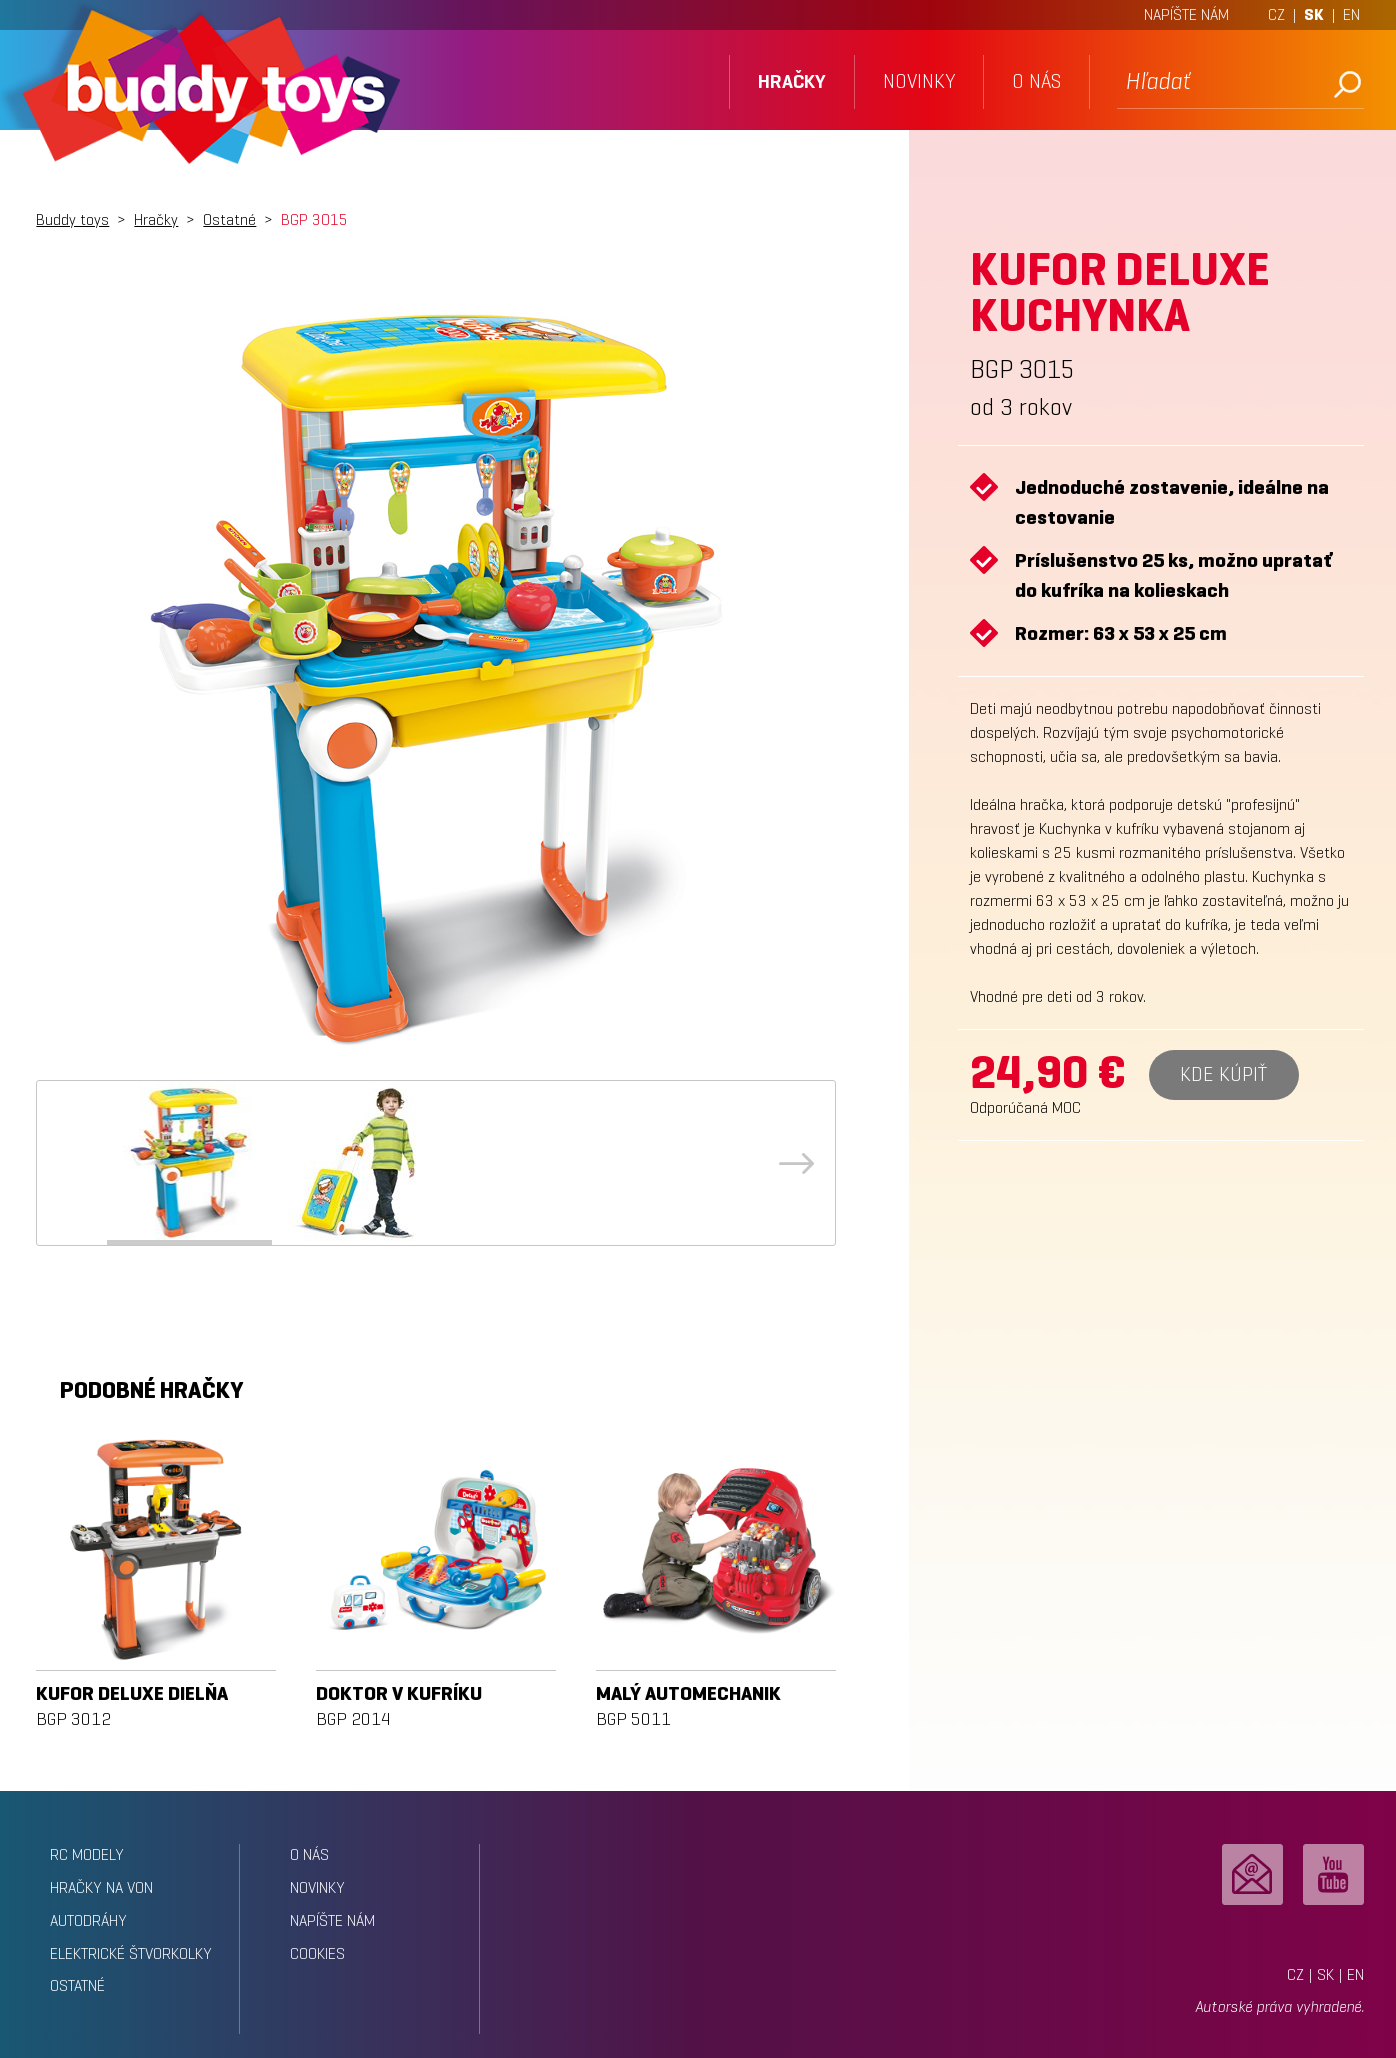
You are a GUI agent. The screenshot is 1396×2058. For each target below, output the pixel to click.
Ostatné (229, 219)
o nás (1036, 81)
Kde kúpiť (1223, 1074)
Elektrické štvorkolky (131, 1953)
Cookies (317, 1953)
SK (1314, 14)
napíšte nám (332, 1920)
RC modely (87, 1854)
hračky (792, 81)
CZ (1276, 14)
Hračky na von (101, 1887)
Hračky (156, 219)
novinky (919, 81)
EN (1351, 14)
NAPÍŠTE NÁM (1186, 14)
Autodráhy (88, 1920)
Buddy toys (72, 219)
